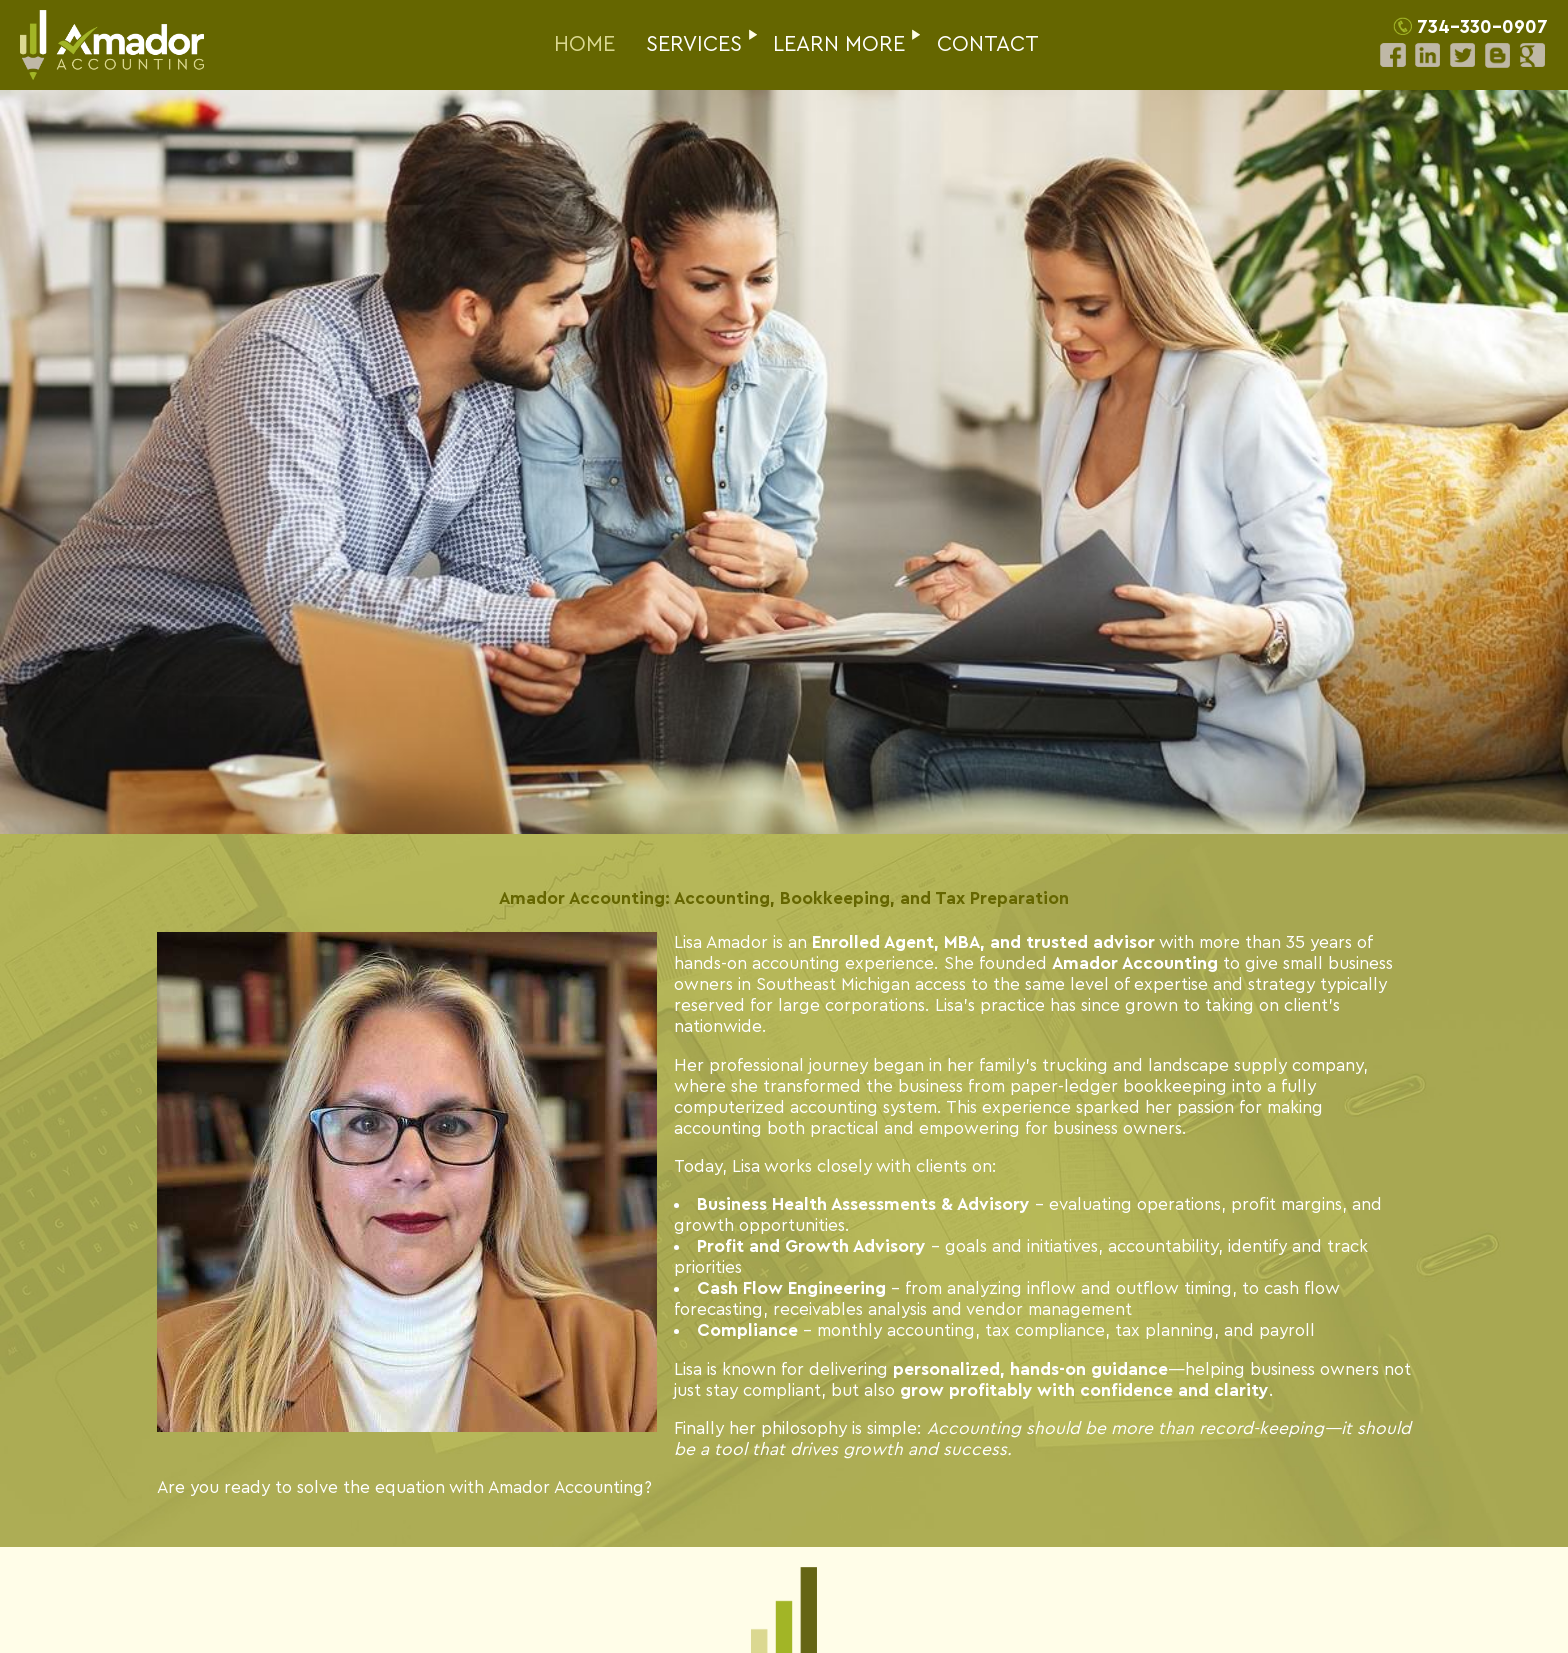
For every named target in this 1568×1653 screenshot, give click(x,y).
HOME (584, 44)
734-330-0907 (1482, 27)
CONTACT (988, 44)
